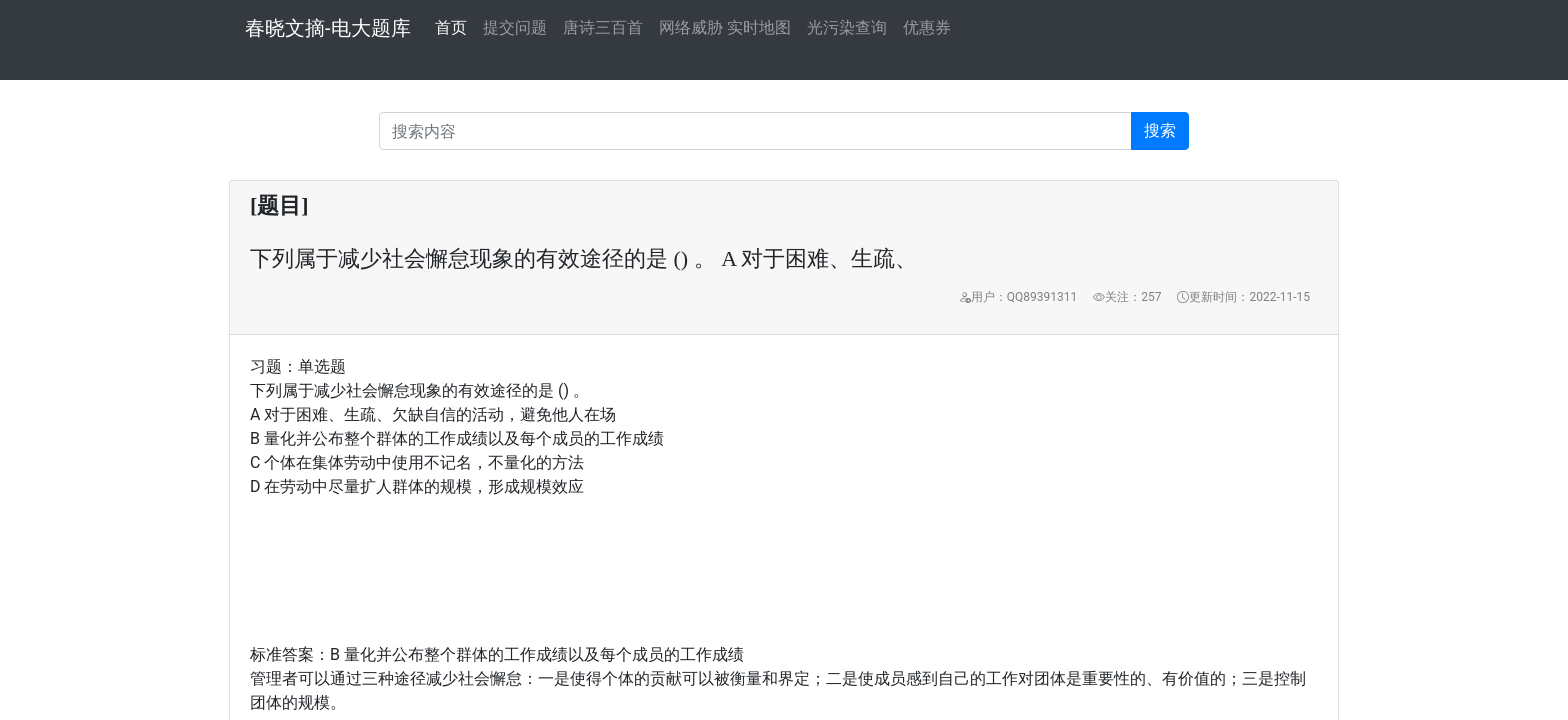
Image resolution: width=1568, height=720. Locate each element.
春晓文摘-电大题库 (328, 28)
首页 (451, 26)
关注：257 (1127, 297)
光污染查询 (847, 27)
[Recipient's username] (755, 131)
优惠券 (927, 27)
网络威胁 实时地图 (725, 27)
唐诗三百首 (603, 27)
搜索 (1160, 130)
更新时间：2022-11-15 (1243, 297)
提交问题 (515, 27)
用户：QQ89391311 (1018, 297)
